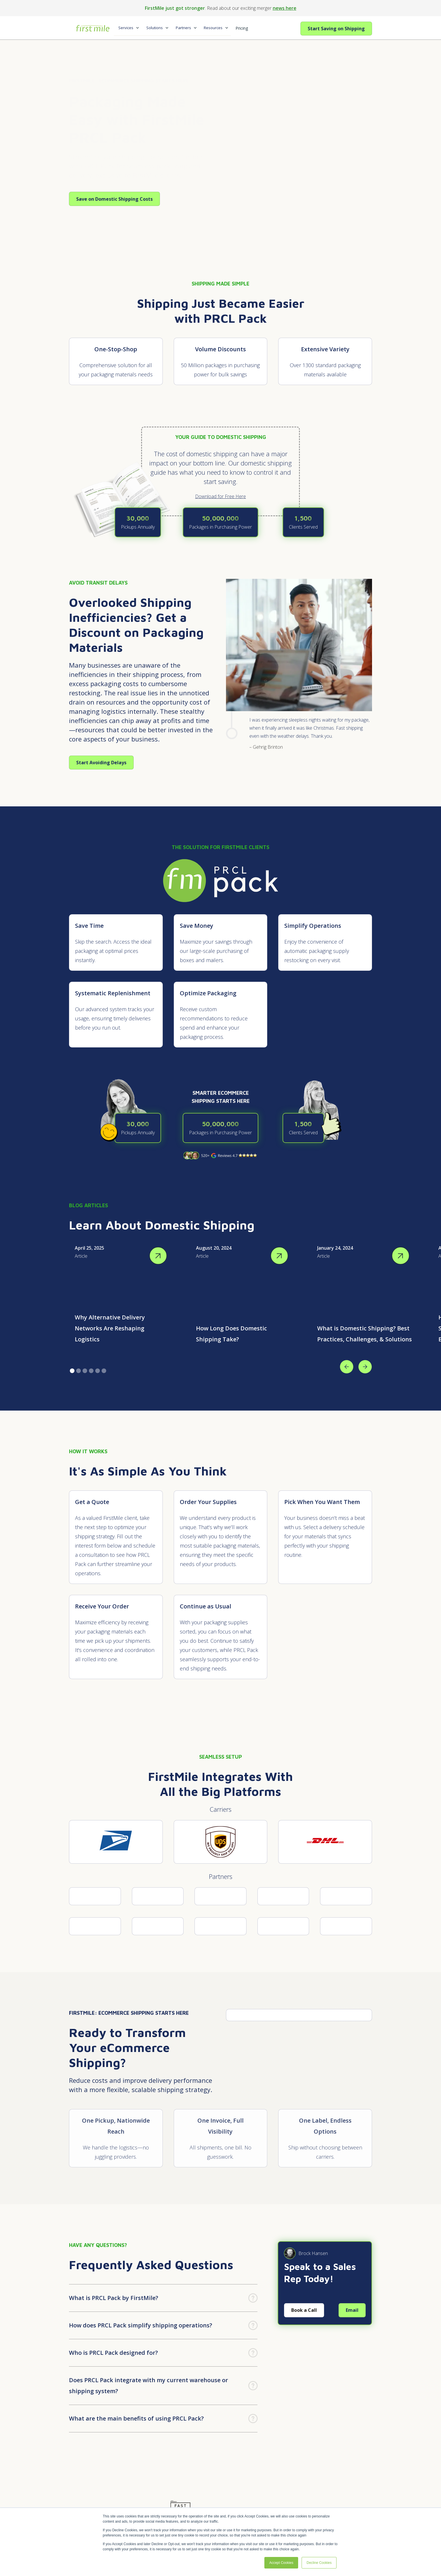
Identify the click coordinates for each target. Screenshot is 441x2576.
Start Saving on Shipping (336, 28)
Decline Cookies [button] (319, 2563)
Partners (183, 27)
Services (125, 27)
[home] (91, 25)
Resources (213, 27)
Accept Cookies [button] (281, 2563)
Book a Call (304, 2310)
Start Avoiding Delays (101, 762)
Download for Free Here (220, 496)
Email (352, 2310)
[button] (128, 28)
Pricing (242, 28)
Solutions (154, 27)
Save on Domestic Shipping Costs (114, 199)
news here (284, 8)
